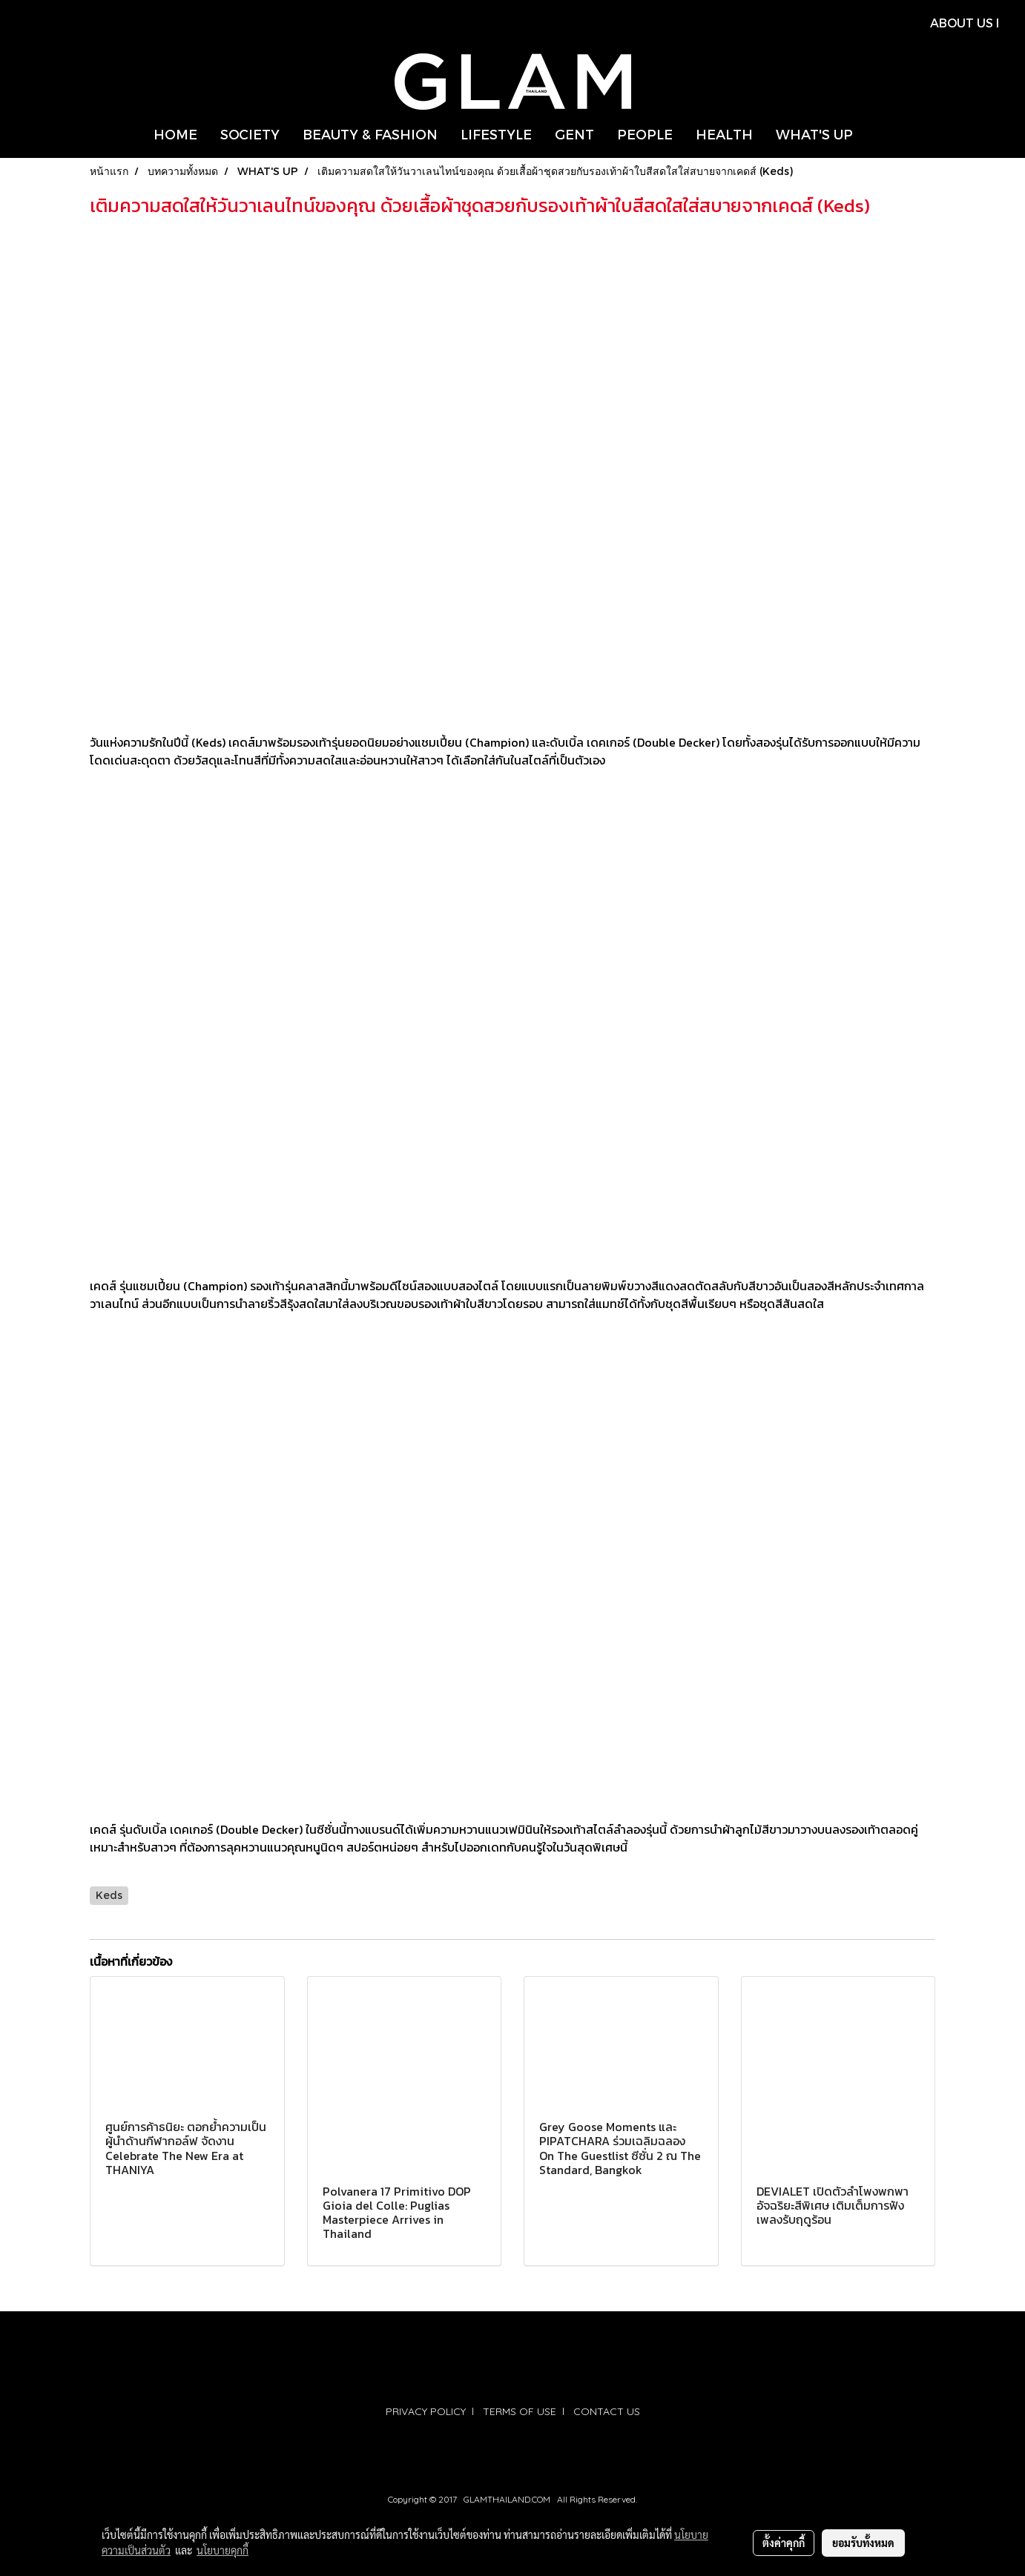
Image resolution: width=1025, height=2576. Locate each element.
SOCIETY (250, 134)
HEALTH (724, 134)
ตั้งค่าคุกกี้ (783, 2542)
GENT (574, 134)
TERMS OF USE (519, 2411)
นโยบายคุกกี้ (222, 2550)
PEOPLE (645, 134)
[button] (877, 134)
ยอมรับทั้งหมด (863, 2542)
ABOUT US (961, 23)
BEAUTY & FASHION (370, 134)
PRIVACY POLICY (426, 2411)
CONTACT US (606, 2411)
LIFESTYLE (496, 134)
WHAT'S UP (814, 134)
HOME (175, 134)
